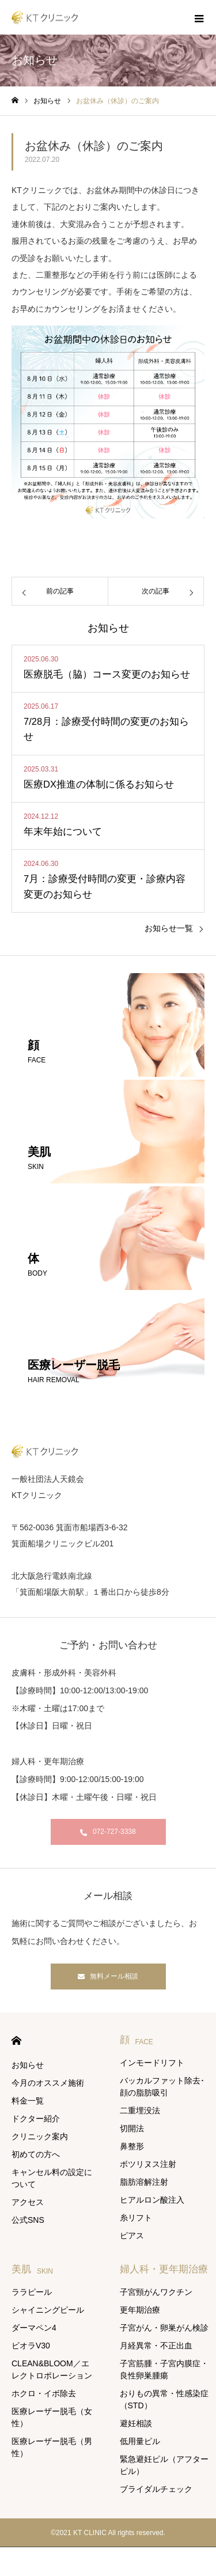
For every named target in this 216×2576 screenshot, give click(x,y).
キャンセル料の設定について (52, 2178)
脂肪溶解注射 (144, 2182)
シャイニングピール (48, 2309)
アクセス (28, 2202)
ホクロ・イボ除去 (44, 2393)
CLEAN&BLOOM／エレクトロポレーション (52, 2369)
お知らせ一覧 (169, 928)
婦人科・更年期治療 (164, 2269)
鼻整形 (132, 2146)
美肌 (32, 2269)
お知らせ (28, 2065)
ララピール (32, 2292)
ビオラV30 (31, 2345)
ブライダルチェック (156, 2489)
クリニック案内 (40, 2136)
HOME (16, 2040)
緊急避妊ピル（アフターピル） (164, 2465)
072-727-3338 (114, 1832)
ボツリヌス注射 (148, 2164)
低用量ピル (140, 2441)
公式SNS (28, 2220)
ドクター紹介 (36, 2118)
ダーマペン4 (34, 2327)
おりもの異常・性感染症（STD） (164, 2399)
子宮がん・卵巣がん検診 (164, 2327)
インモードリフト (152, 2062)
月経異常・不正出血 (156, 2345)
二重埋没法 (140, 2110)
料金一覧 (28, 2100)
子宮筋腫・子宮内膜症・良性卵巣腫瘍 (164, 2369)
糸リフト (136, 2217)
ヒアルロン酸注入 (152, 2199)
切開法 (132, 2128)
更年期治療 (140, 2309)
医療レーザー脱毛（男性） (52, 2447)
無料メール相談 (114, 1976)
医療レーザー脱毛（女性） (52, 2417)
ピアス (132, 2235)
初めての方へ (36, 2154)
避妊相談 (136, 2423)
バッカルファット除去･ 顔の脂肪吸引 (162, 2086)
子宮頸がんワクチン (156, 2292)
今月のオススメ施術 (48, 2082)
